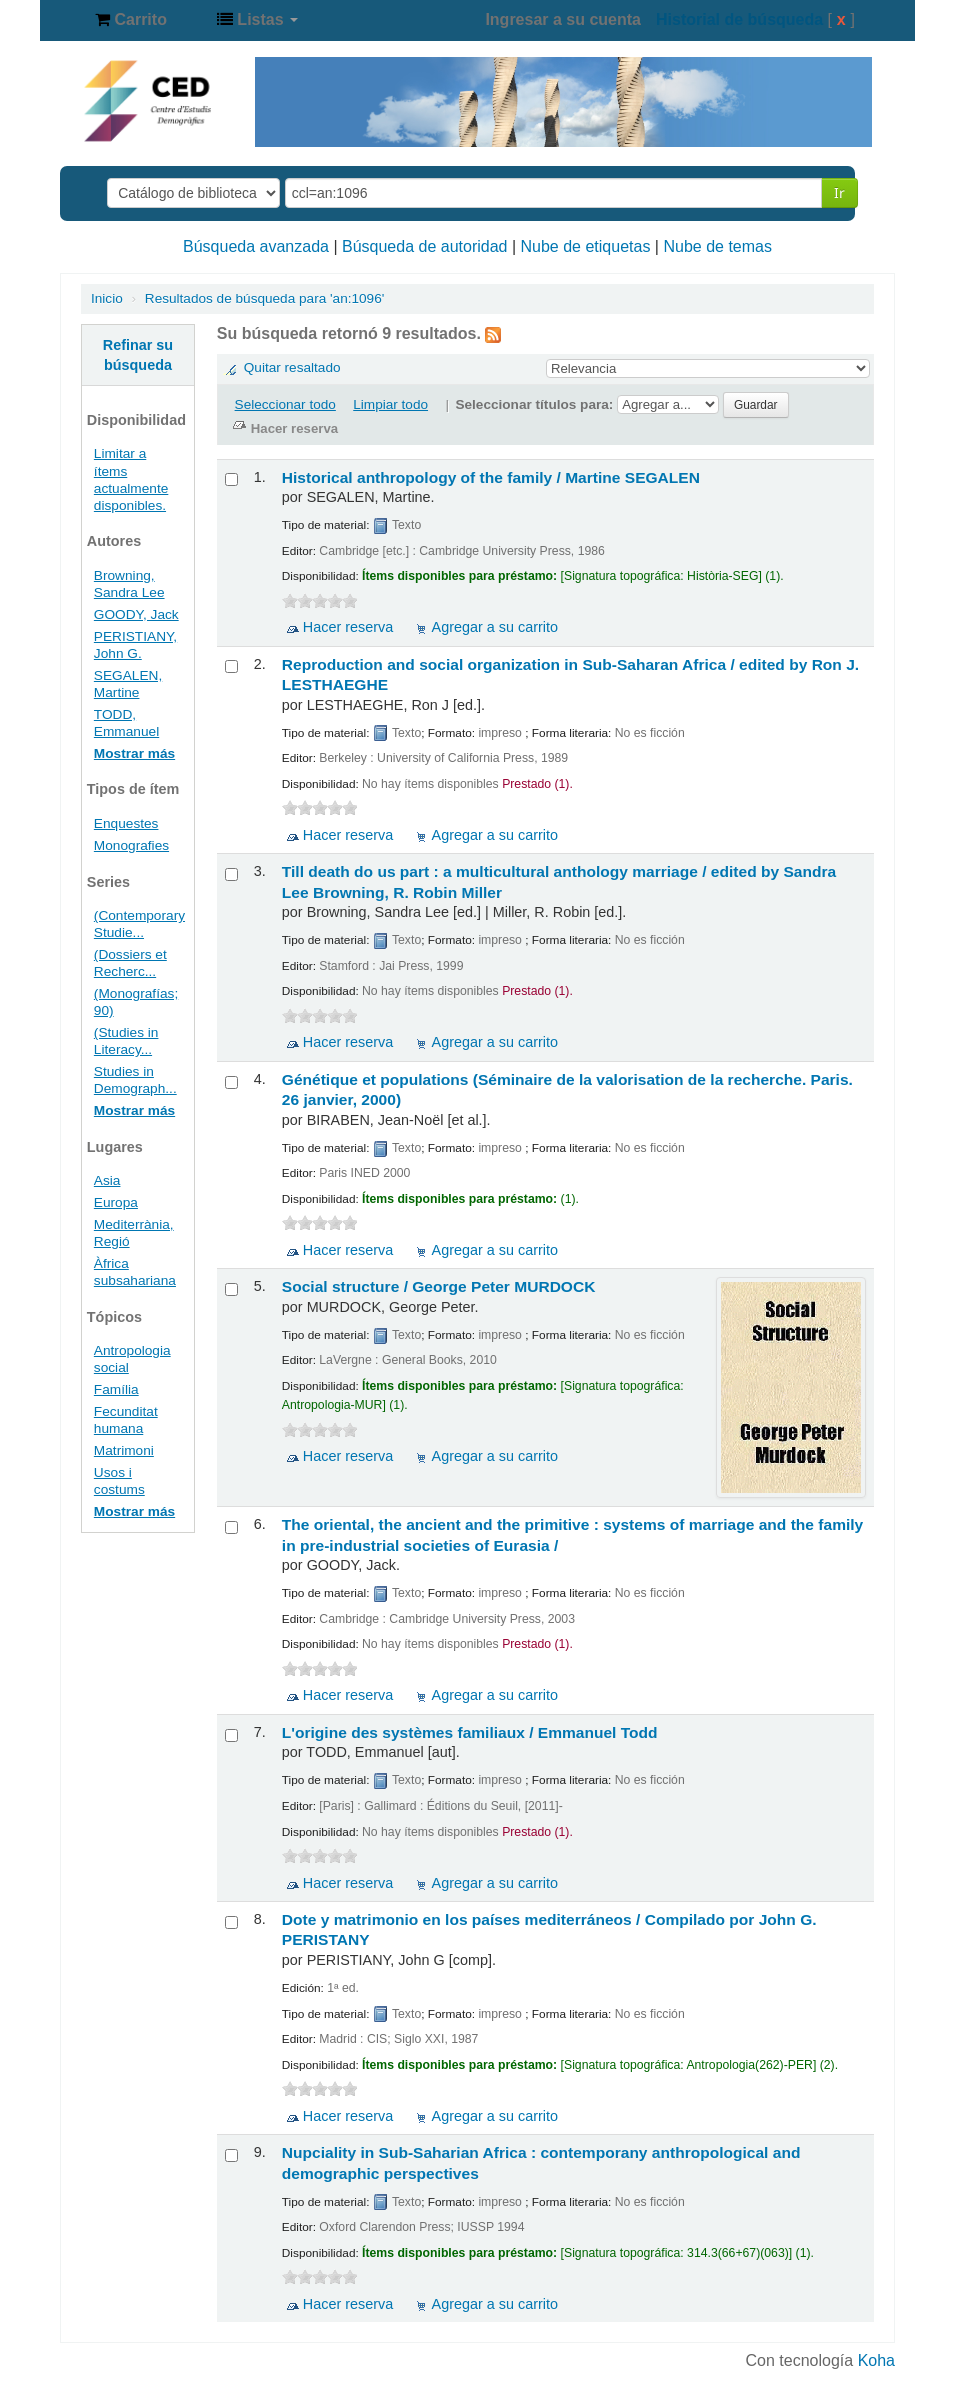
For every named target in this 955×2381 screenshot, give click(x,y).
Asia (107, 1180)
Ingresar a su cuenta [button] (563, 19)
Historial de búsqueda (739, 19)
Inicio (107, 298)
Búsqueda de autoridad (424, 246)
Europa (116, 1202)
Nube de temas (717, 246)
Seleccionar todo (285, 404)
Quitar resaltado (292, 367)
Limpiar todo (390, 404)
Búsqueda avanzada (256, 246)
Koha (876, 2360)
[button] (131, 20)
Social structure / (439, 1286)
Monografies (131, 845)
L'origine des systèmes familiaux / (470, 1732)
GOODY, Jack (136, 614)
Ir (839, 192)
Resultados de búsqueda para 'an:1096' (265, 298)
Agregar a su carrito (495, 627)
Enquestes (126, 823)
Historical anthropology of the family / (491, 477)
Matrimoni (124, 1450)
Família (116, 1389)
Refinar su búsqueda (138, 355)
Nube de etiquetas (586, 246)
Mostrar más (134, 753)
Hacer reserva (348, 627)
